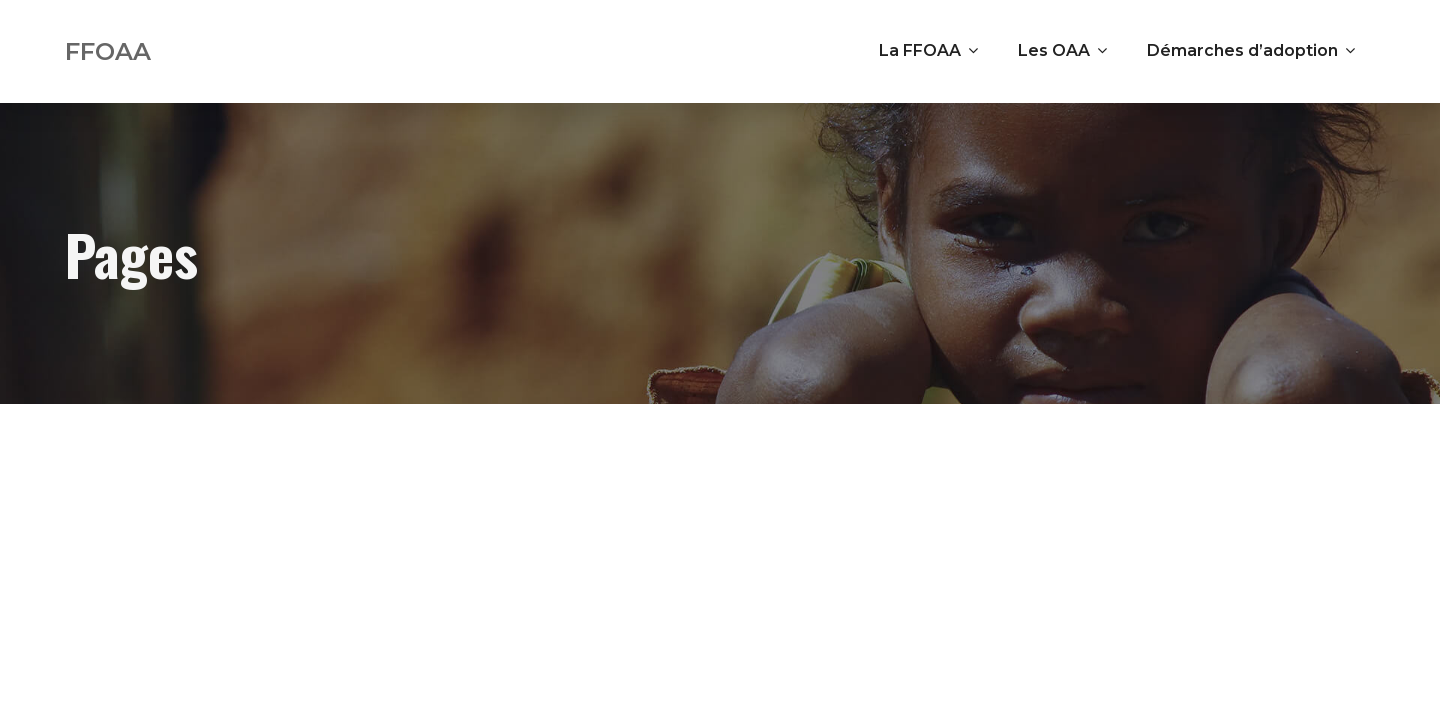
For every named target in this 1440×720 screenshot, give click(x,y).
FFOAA (108, 51)
